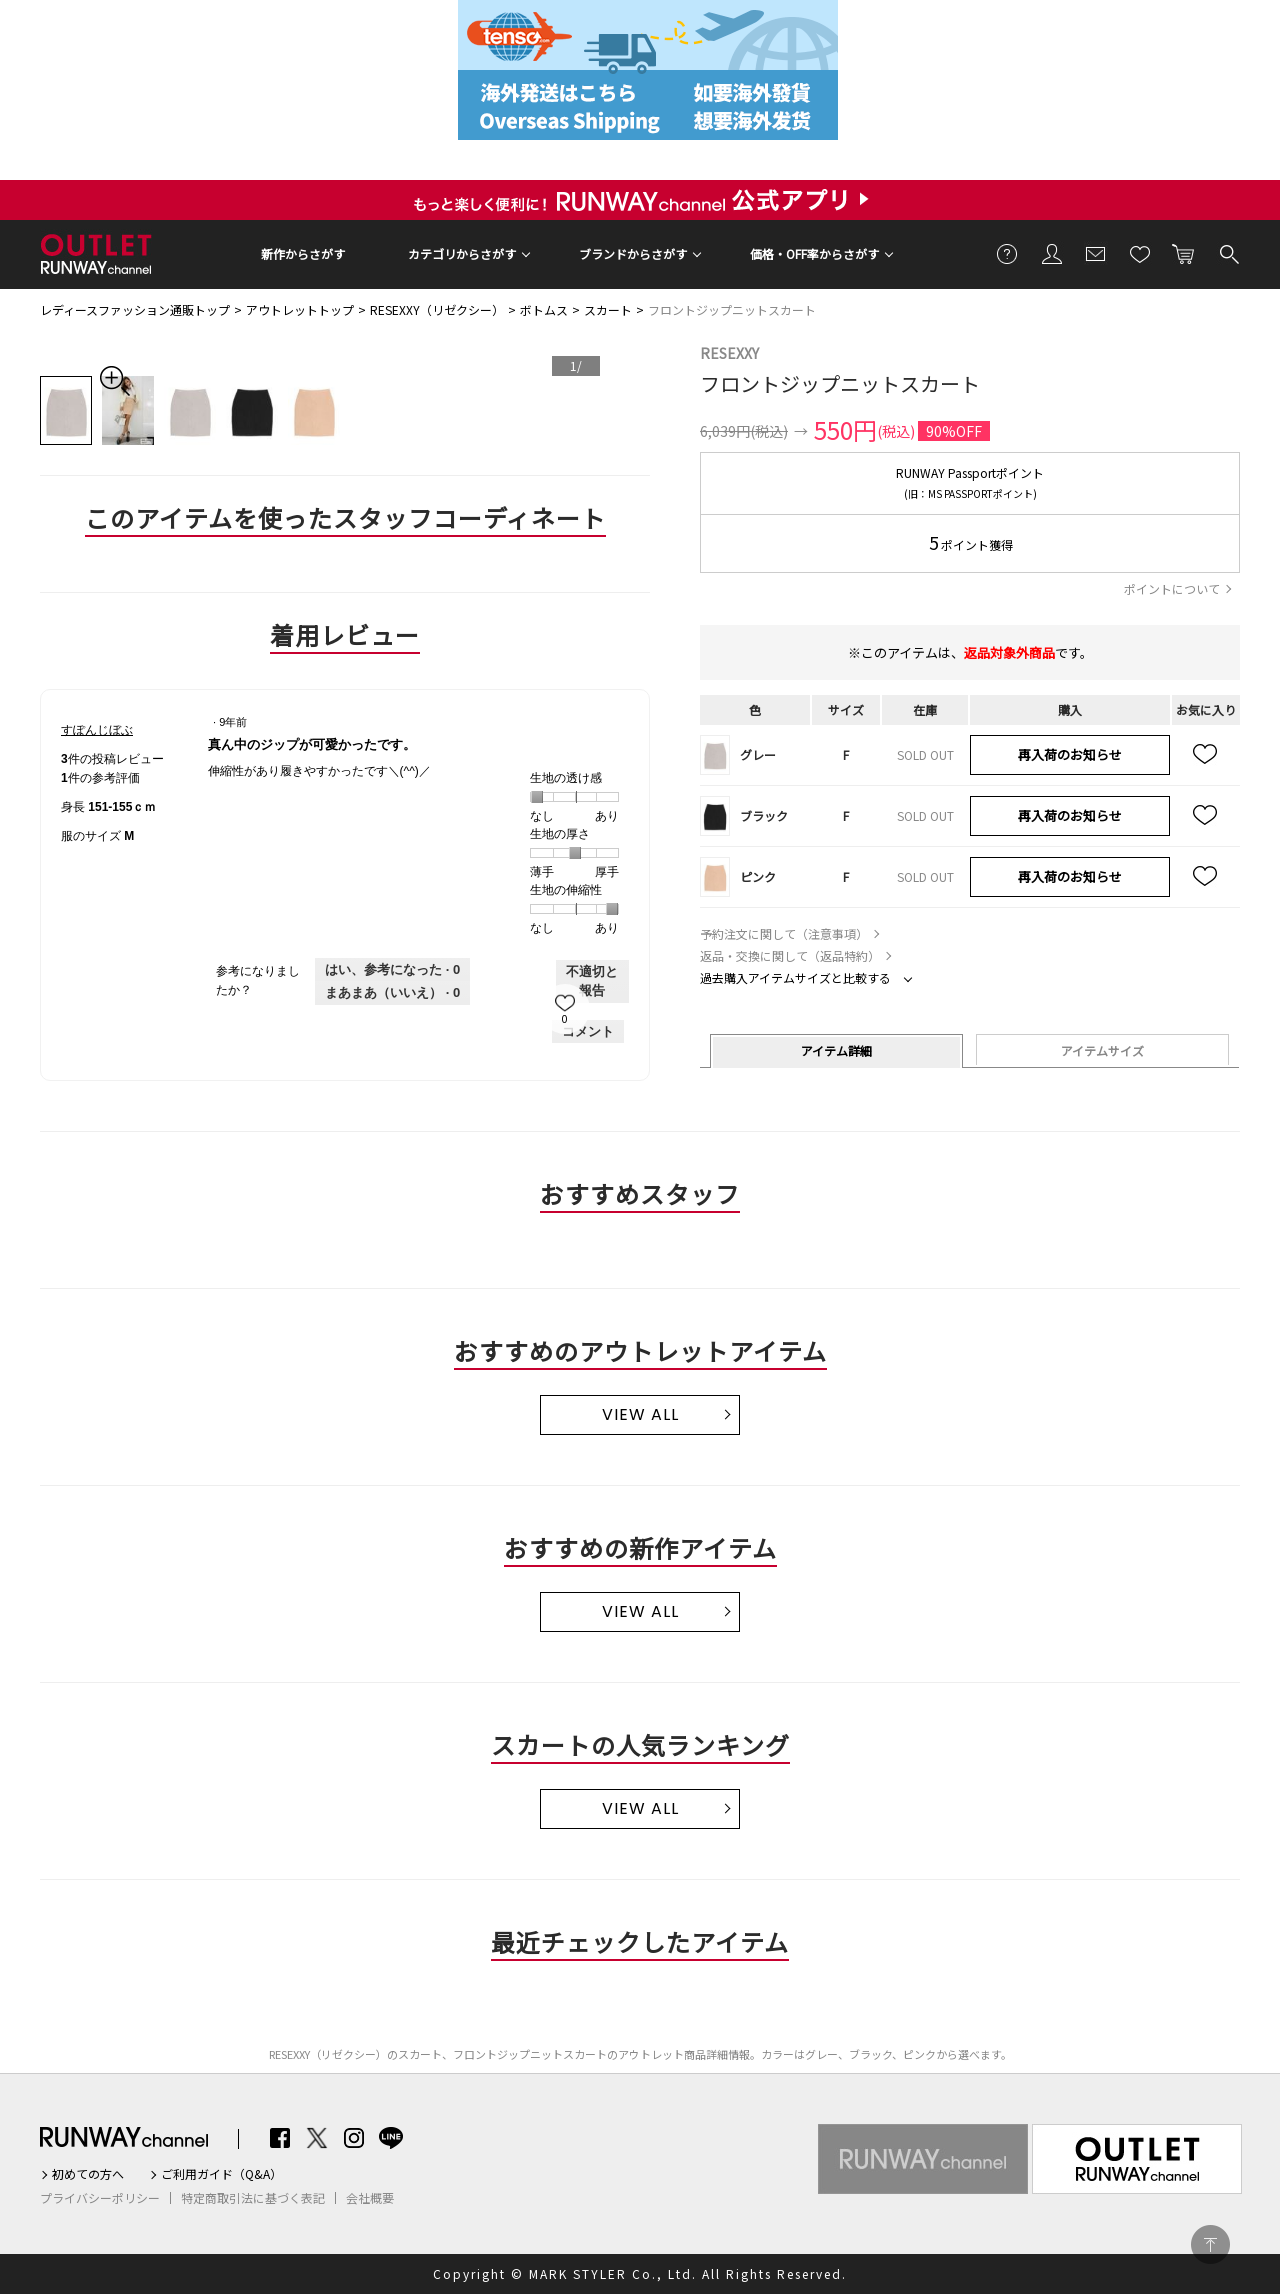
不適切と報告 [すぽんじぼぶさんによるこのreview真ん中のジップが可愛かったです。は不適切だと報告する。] (592, 981)
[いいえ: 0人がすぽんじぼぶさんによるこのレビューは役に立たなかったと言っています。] (392, 993)
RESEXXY (729, 353)
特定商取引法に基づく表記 (253, 2198)
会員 (1052, 253)
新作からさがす (303, 253)
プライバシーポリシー (100, 2198)
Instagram (354, 2138)
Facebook (280, 2138)
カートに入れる (1184, 253)
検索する (1228, 253)
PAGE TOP (1210, 2244)
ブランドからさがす (633, 253)
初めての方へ (88, 2174)
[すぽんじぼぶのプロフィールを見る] (97, 730)
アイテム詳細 (836, 1050)
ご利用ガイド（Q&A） (221, 2174)
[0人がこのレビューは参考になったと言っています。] (392, 970)
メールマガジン (1096, 253)
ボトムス (544, 309)
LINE (391, 2138)
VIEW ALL (640, 1414)
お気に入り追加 (1206, 755)
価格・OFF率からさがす (814, 253)
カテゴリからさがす (462, 253)
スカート (608, 309)
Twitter (317, 2138)
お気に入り (1140, 253)
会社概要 (370, 2198)
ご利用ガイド (1008, 253)
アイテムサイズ (1102, 1050)
